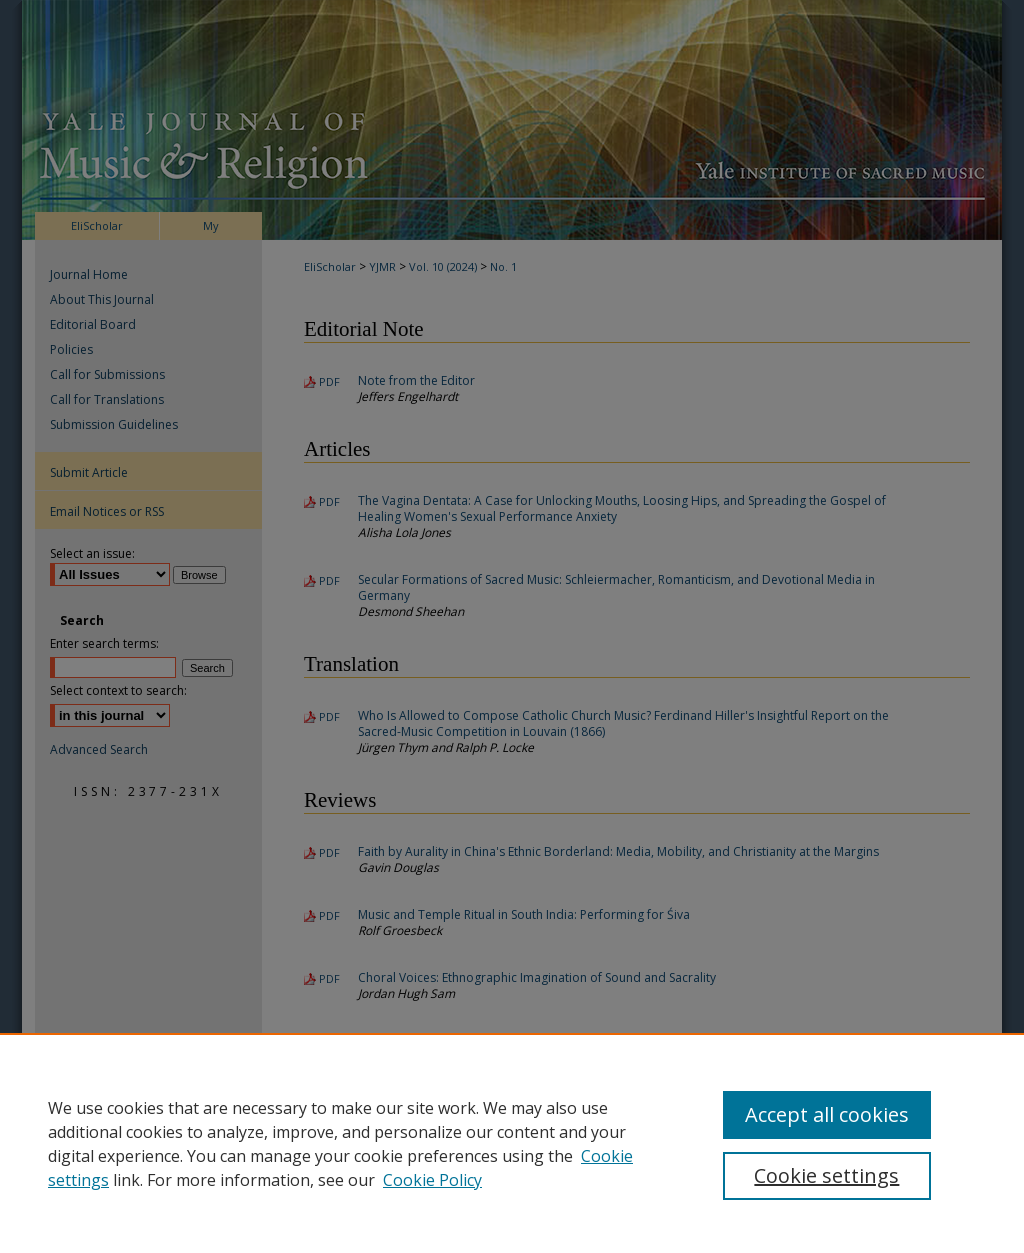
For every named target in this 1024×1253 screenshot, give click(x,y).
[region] (512, 1143)
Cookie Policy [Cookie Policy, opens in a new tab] (432, 1180)
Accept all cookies (827, 1114)
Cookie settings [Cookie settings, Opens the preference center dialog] (826, 1175)
